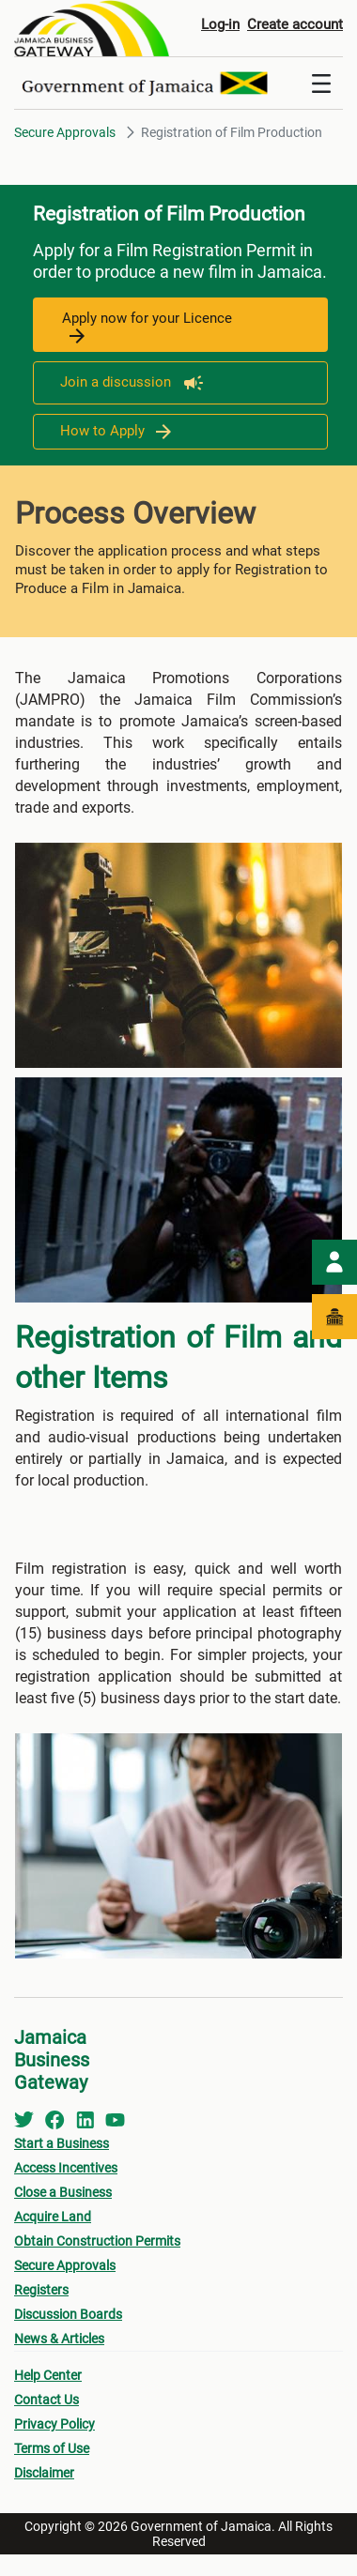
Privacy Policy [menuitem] (54, 2423)
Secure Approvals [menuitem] (65, 2265)
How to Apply (115, 430)
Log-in (220, 24)
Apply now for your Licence (147, 326)
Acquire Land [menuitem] (52, 2216)
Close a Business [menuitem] (63, 2192)
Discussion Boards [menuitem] (68, 2314)
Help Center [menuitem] (48, 2375)
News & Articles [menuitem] (59, 2338)
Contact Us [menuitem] (46, 2399)
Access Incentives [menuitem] (65, 2167)
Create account (295, 24)
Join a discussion (132, 381)
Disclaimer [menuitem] (44, 2472)
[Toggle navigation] (321, 84)
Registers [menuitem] (41, 2289)
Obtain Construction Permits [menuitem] (97, 2240)
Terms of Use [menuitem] (51, 2448)
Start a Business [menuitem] (61, 2143)
